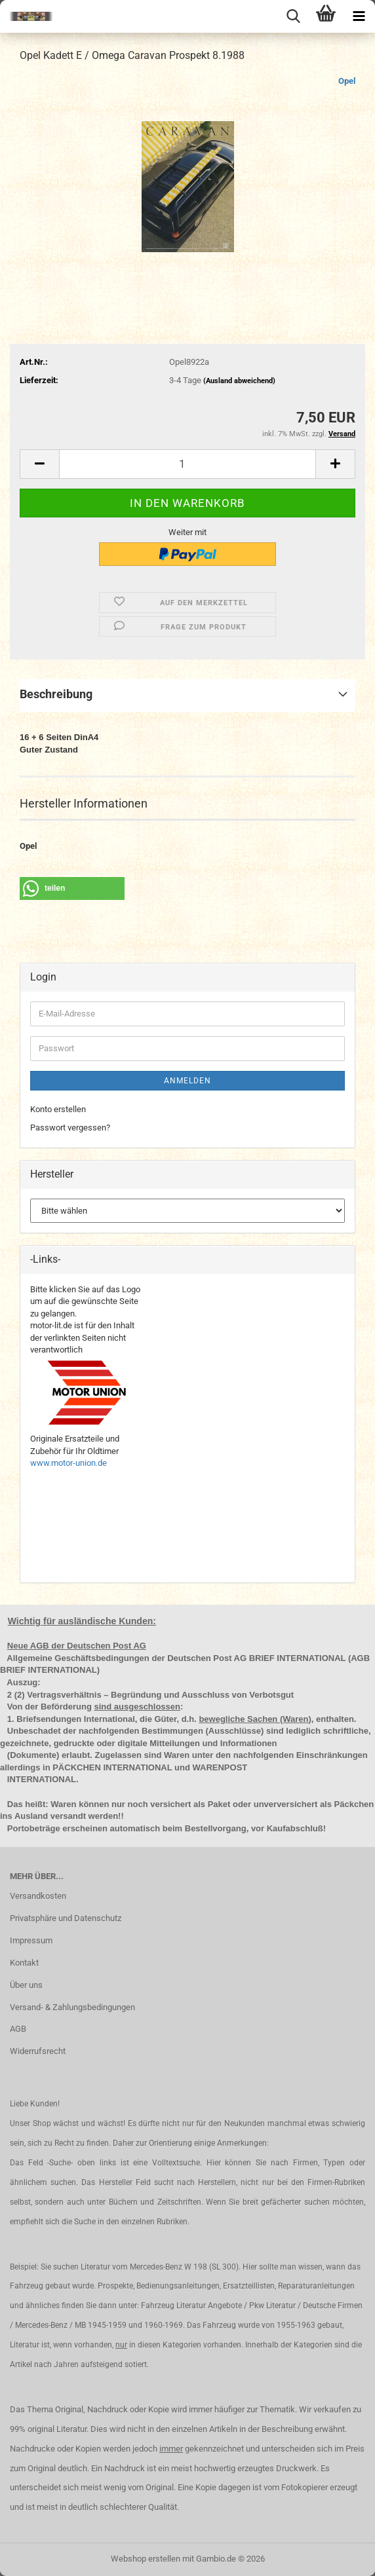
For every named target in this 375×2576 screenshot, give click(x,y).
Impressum (31, 1940)
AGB (18, 2029)
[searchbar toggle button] (293, 16)
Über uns (26, 1985)
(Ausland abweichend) (239, 381)
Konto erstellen (58, 1109)
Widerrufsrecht (38, 2051)
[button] (39, 464)
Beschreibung (56, 694)
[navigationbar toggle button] (358, 16)
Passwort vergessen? (70, 1127)
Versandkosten (38, 1896)
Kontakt (24, 1963)
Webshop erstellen (145, 2559)
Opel (346, 81)
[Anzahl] (187, 464)
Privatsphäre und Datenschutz (65, 1918)
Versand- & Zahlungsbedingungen (72, 2007)
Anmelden (187, 1080)
